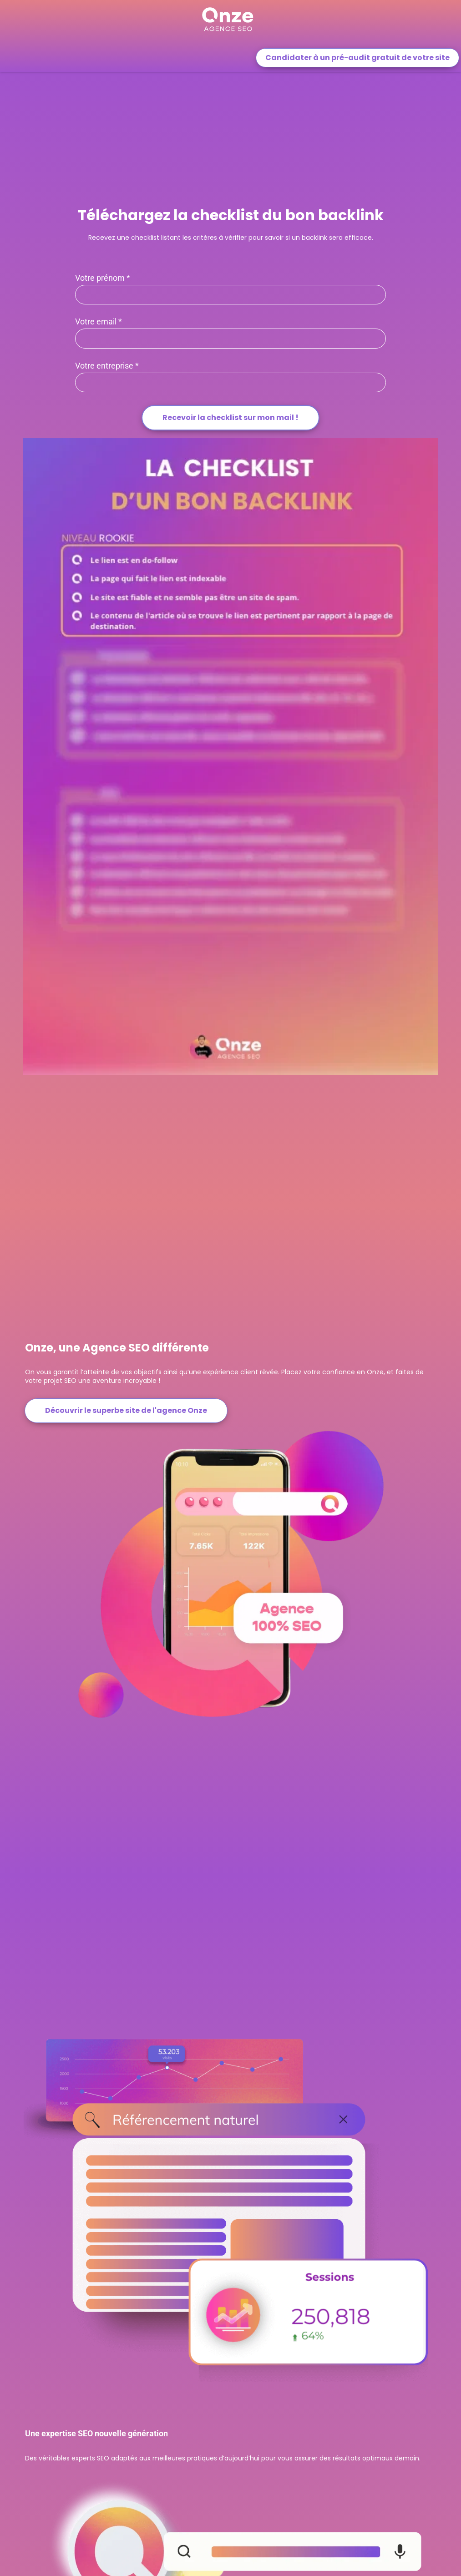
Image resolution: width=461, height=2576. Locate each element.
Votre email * (98, 321)
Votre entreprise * (107, 365)
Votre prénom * (102, 278)
